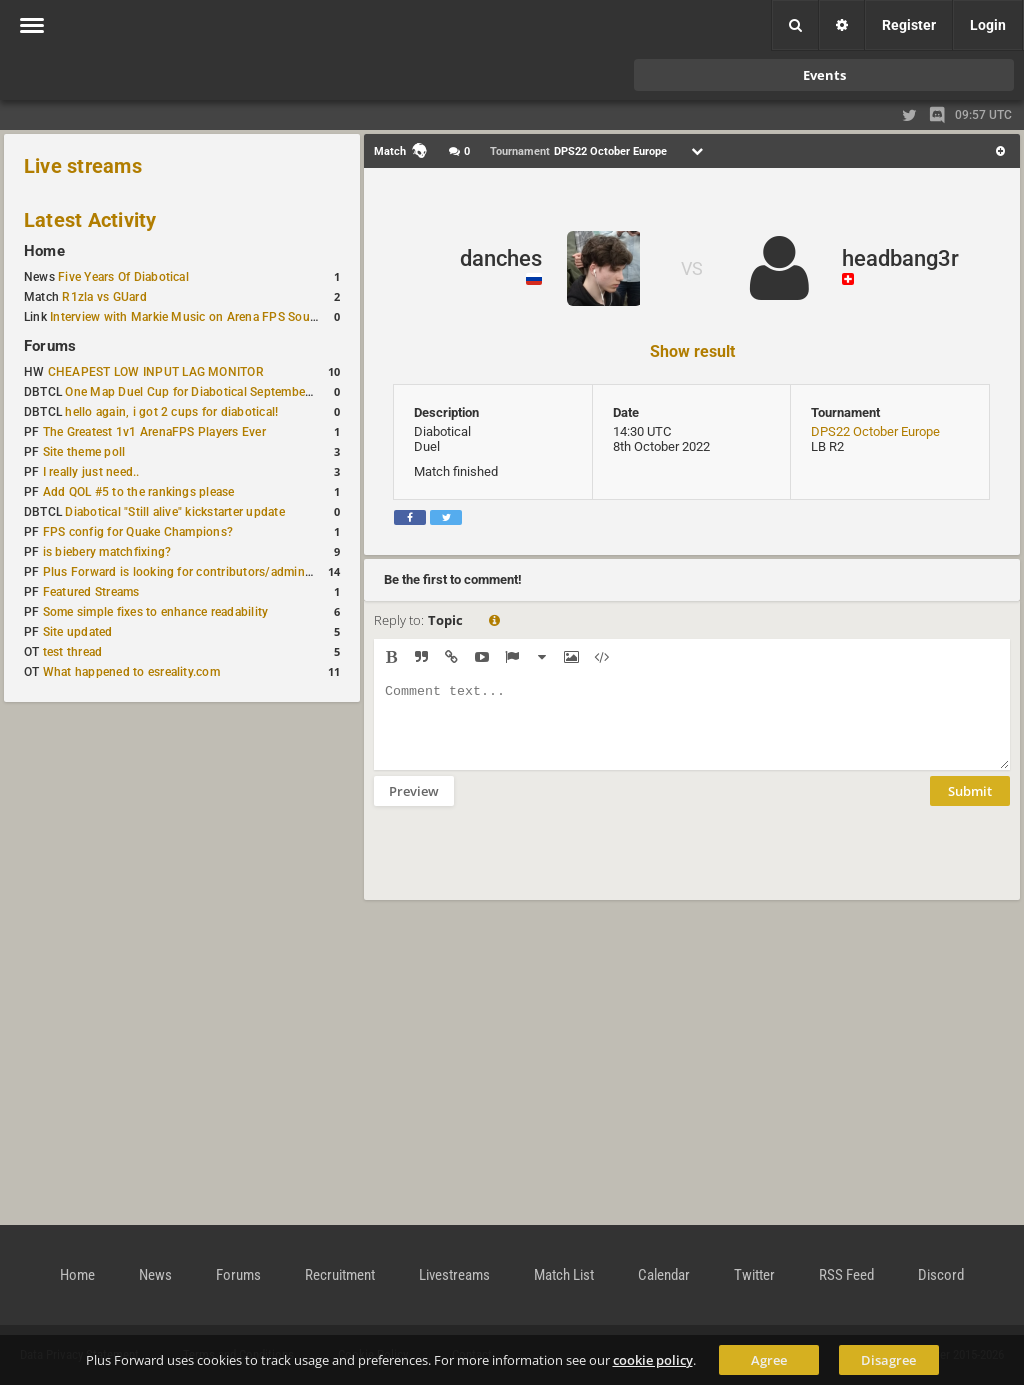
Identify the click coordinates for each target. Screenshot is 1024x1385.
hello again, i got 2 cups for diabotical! (171, 412)
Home (44, 251)
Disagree (888, 1360)
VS (692, 268)
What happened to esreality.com (131, 672)
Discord (941, 1275)
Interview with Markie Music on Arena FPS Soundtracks (203, 317)
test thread (73, 652)
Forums (50, 346)
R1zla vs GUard (104, 297)
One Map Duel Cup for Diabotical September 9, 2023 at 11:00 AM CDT (259, 392)
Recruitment (340, 1275)
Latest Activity (90, 220)
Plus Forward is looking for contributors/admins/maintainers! (213, 572)
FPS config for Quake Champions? (138, 532)
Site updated (78, 632)
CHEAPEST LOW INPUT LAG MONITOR (156, 372)
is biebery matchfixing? (107, 552)
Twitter (754, 1275)
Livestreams (454, 1275)
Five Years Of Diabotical (123, 277)
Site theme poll (84, 452)
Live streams (83, 166)
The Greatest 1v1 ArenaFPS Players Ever (154, 432)
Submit (970, 806)
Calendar (664, 1275)
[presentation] (526, 866)
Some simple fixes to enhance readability (156, 612)
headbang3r (900, 258)
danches (501, 258)
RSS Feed (846, 1275)
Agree (769, 1360)
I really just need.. (91, 472)
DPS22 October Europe (875, 431)
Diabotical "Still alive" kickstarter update (174, 512)
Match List (564, 1275)
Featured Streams (91, 592)
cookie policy (653, 1360)
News (155, 1275)
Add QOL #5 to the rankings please (139, 492)
